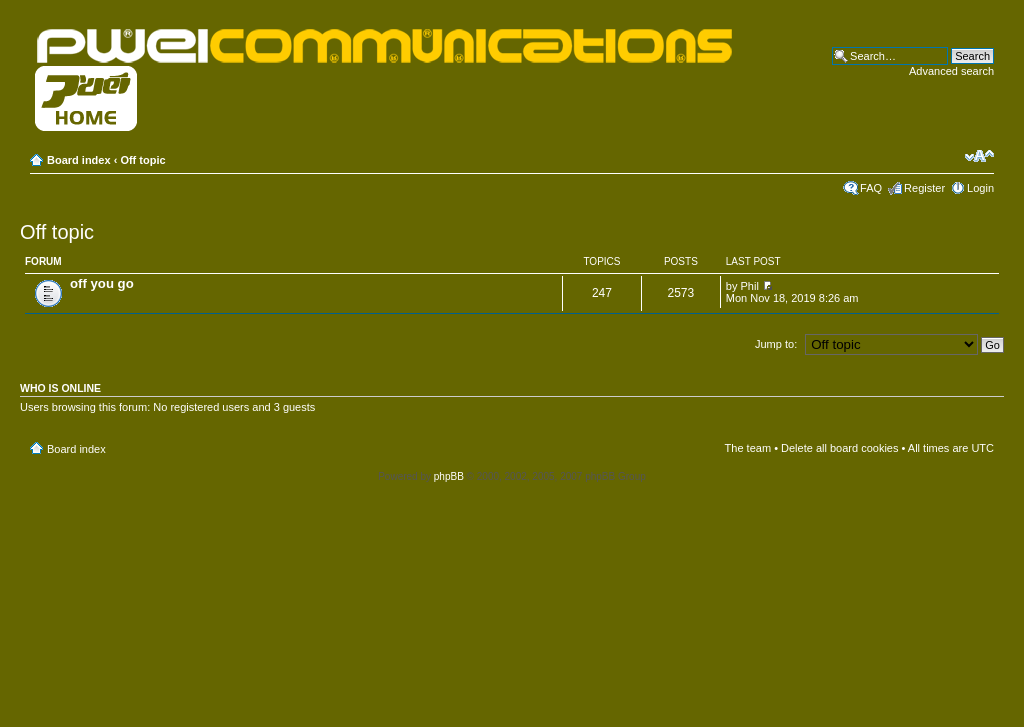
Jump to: (776, 344)
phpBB (449, 476)
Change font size (979, 156)
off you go (102, 283)
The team (748, 448)
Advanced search (951, 71)
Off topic (142, 160)
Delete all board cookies (839, 448)
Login (980, 188)
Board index (79, 160)
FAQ (871, 188)
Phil (750, 286)
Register (924, 188)
